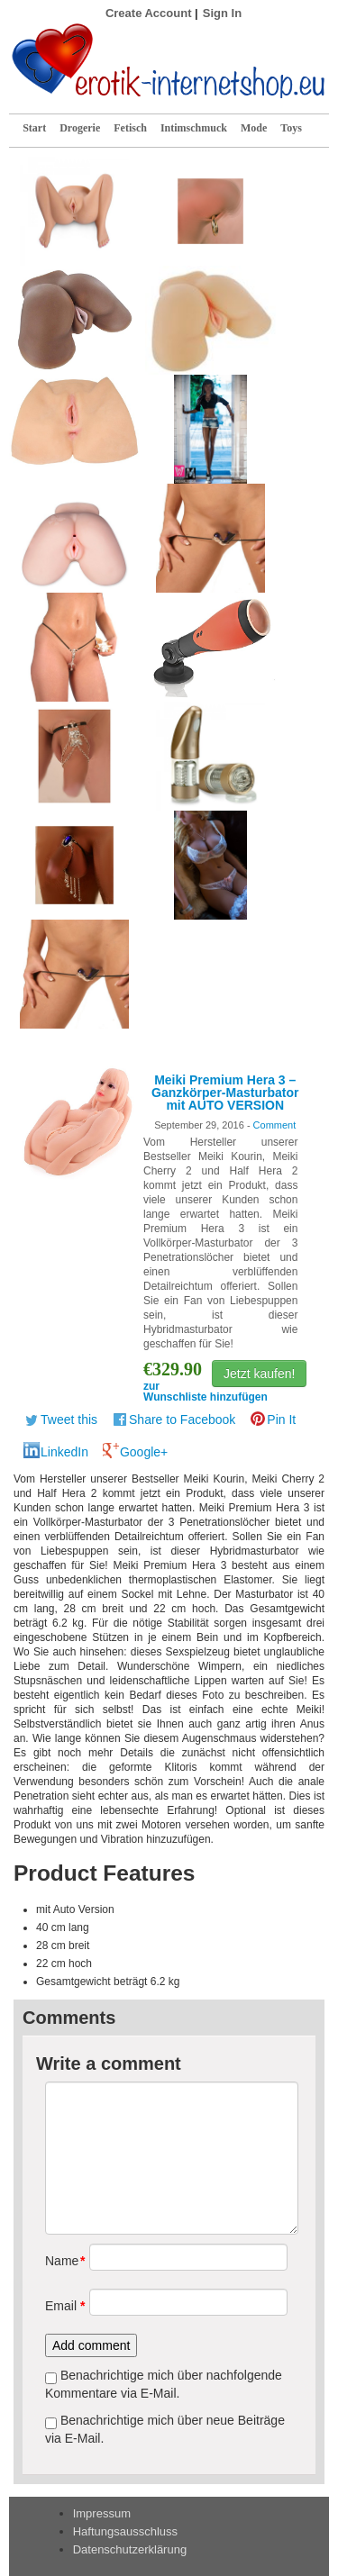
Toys (291, 128)
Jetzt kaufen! (259, 1373)
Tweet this (69, 1419)
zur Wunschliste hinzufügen (205, 1391)
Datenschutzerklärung (130, 2549)
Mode (254, 128)
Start (34, 128)
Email (61, 2306)
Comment (275, 1125)
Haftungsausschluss (125, 2531)
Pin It (281, 1419)
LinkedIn (64, 1452)
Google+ (144, 1452)
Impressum (102, 2513)
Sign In (222, 13)
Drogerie (79, 128)
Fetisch (130, 128)
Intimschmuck (193, 128)
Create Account (148, 13)
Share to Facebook (182, 1419)
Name (61, 2261)
